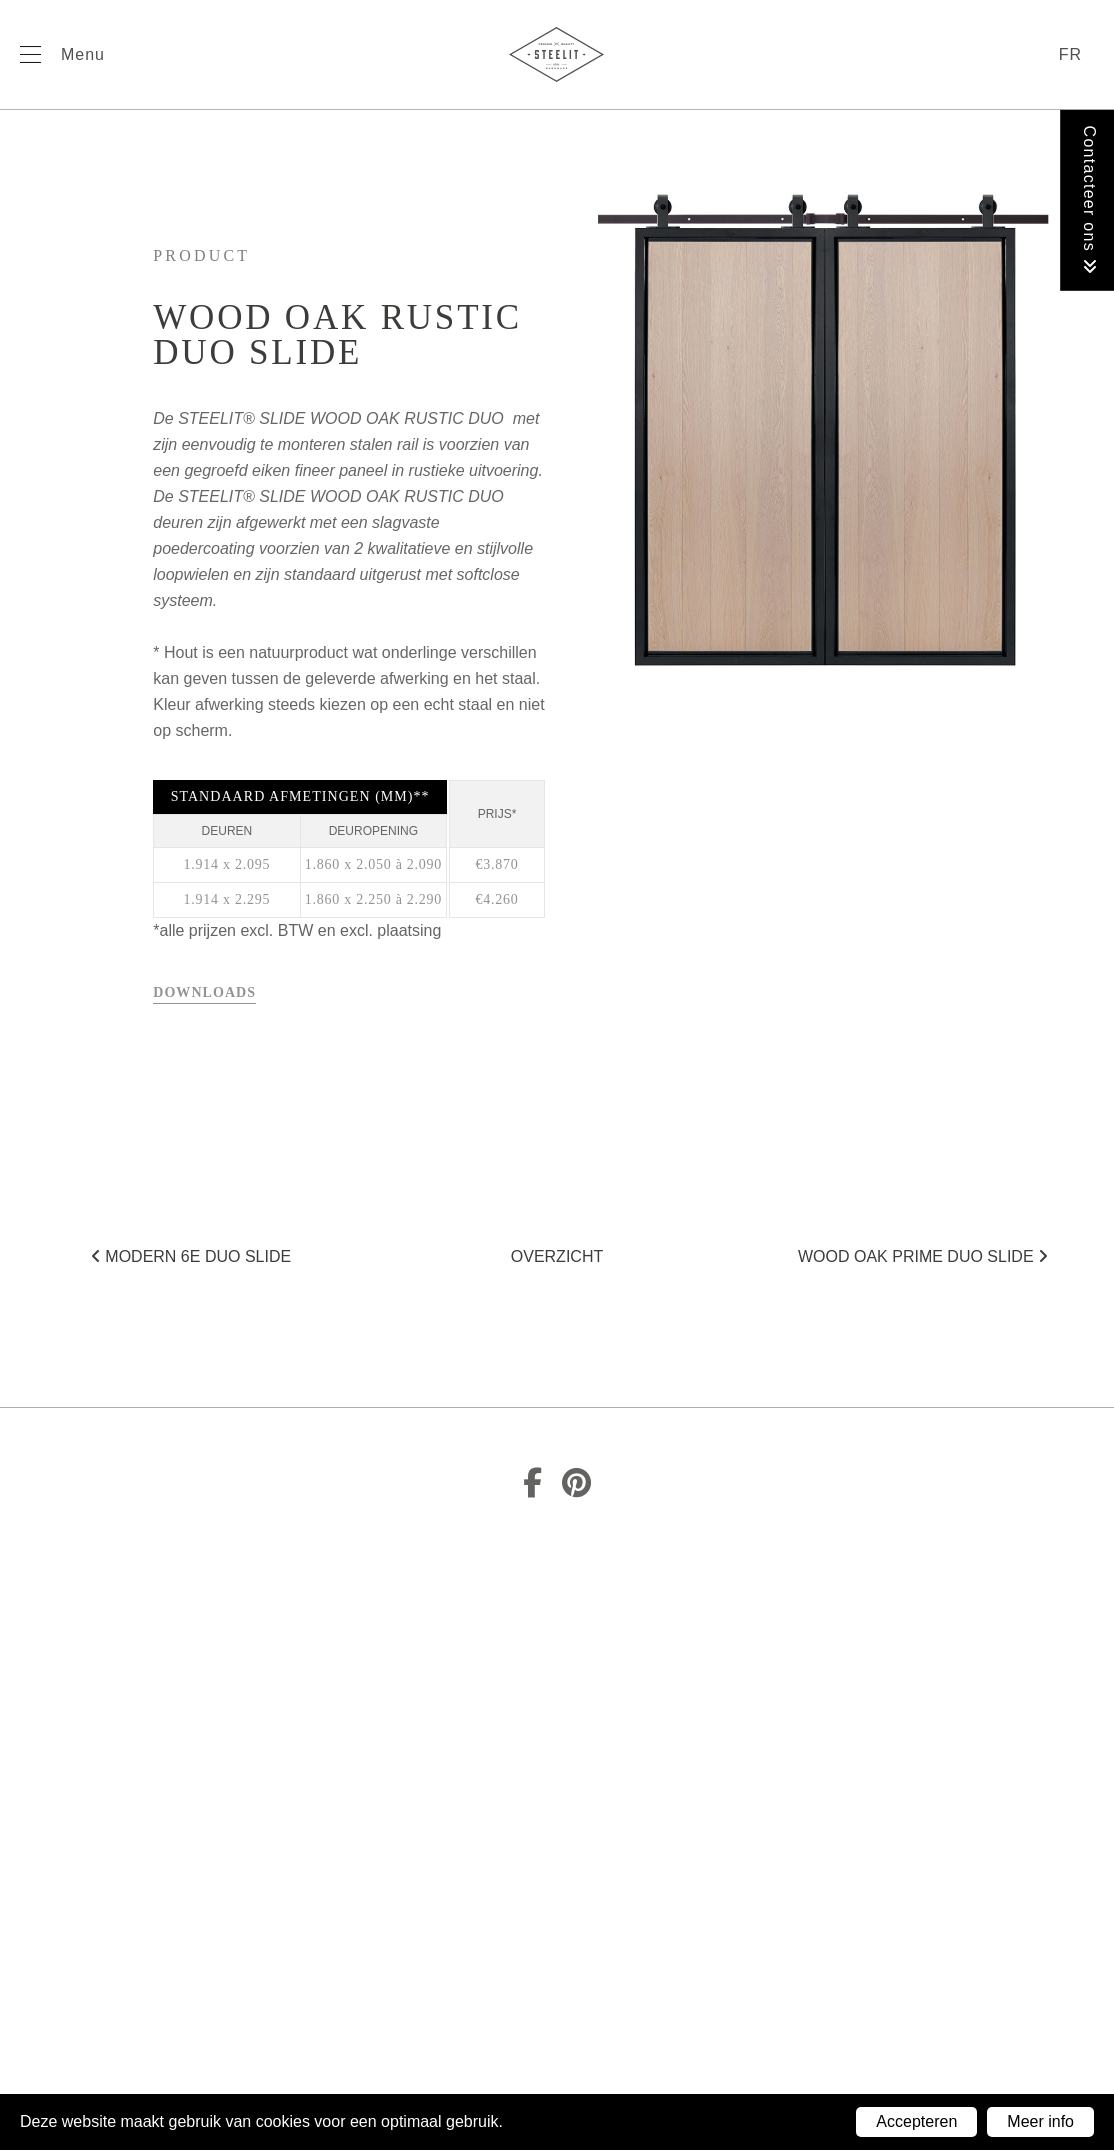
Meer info (1040, 2121)
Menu (83, 54)
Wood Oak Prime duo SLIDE (923, 1256)
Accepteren (916, 2121)
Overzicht (557, 1256)
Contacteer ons (1089, 200)
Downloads (204, 992)
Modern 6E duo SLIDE (191, 1256)
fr (1070, 54)
